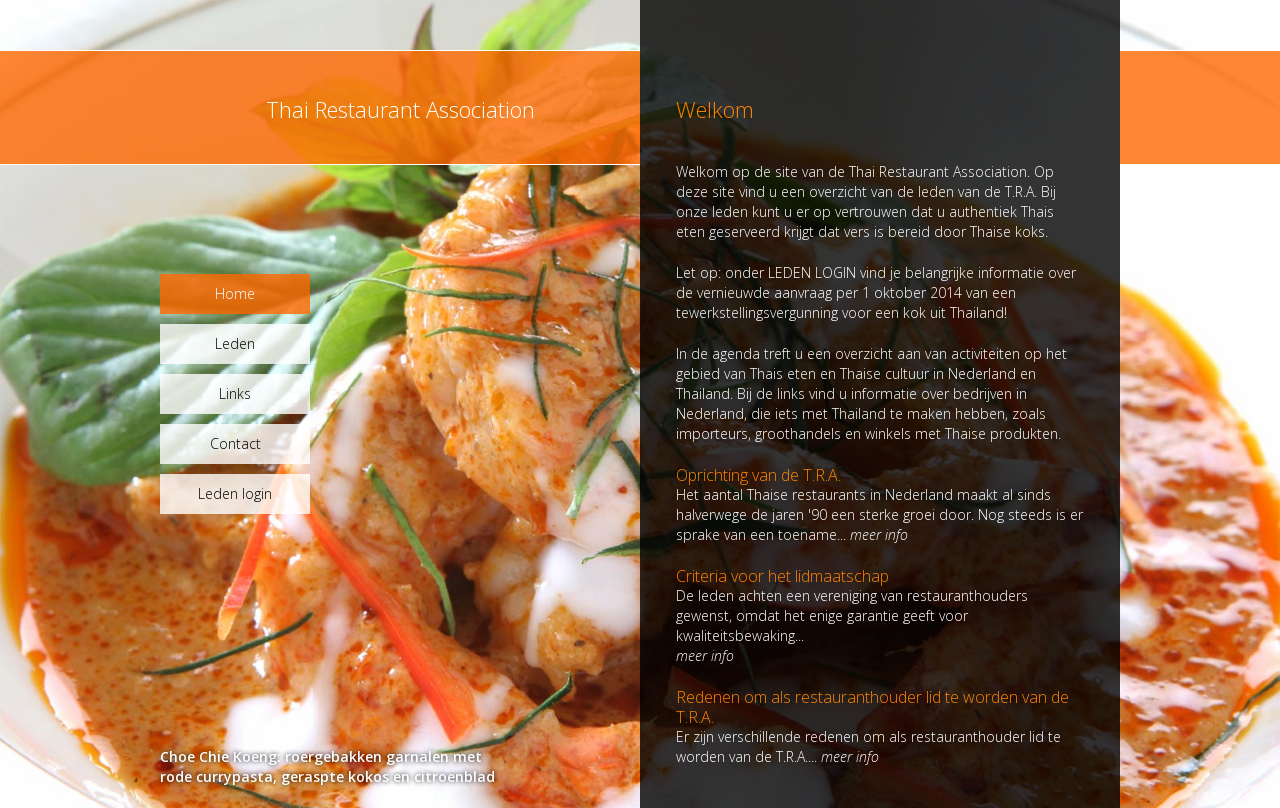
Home (235, 293)
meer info (879, 534)
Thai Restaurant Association (400, 109)
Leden (235, 343)
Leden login (235, 493)
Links (235, 393)
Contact (235, 443)
